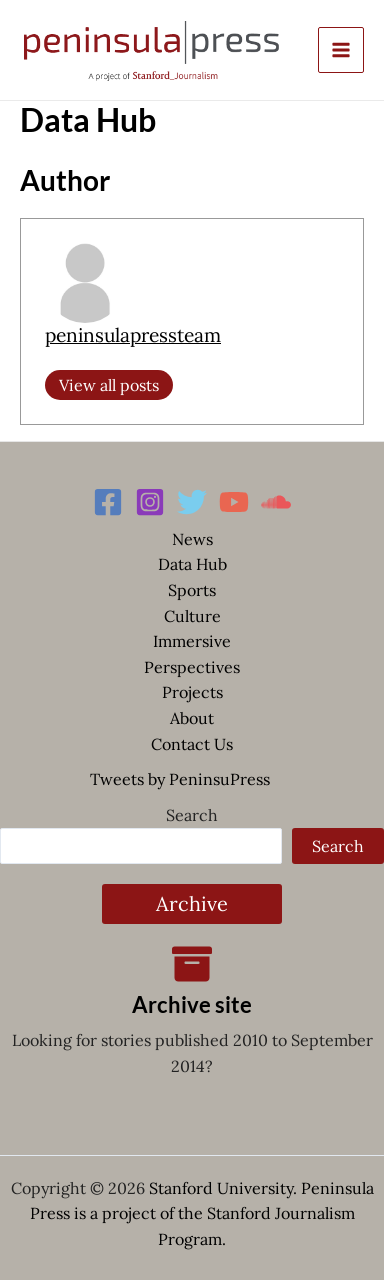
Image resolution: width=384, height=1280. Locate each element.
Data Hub (192, 564)
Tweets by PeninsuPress (180, 779)
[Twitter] (192, 502)
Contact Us (192, 744)
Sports (192, 590)
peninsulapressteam (133, 335)
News (192, 539)
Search (192, 815)
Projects (192, 692)
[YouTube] (234, 502)
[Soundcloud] (276, 502)
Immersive (192, 641)
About (192, 718)
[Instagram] (150, 502)
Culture (192, 616)
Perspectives (192, 667)
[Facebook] (108, 502)
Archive (192, 903)
